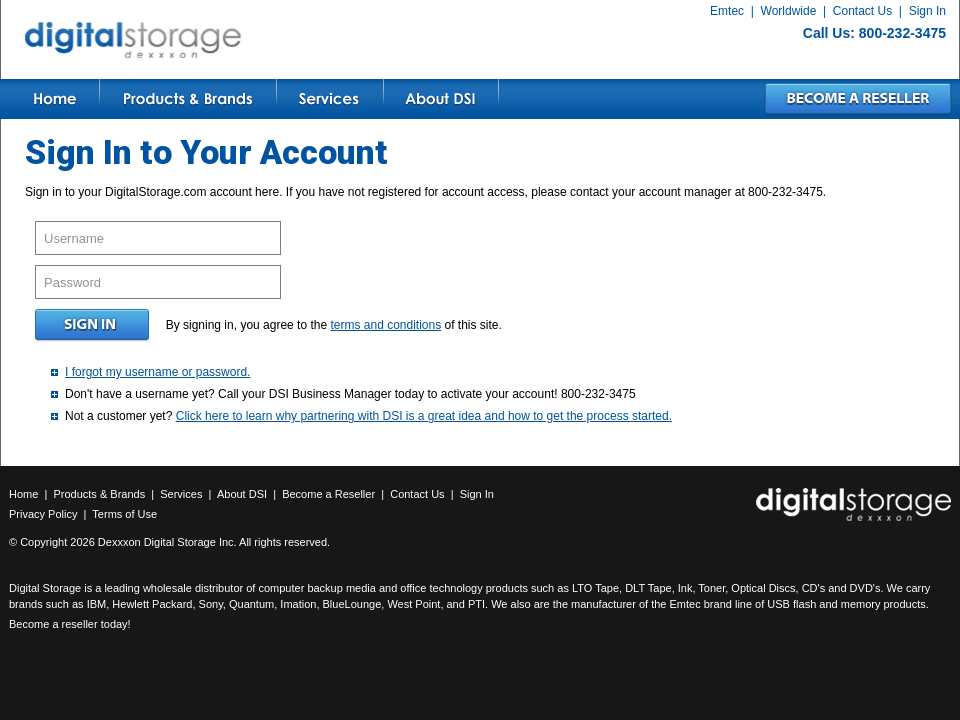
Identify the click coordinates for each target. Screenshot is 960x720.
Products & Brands (99, 494)
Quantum (251, 604)
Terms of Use (124, 514)
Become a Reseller (328, 494)
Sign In (927, 11)
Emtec (727, 11)
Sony (211, 604)
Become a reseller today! (70, 624)
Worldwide (789, 11)
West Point (413, 604)
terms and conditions (385, 325)
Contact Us (862, 11)
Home (23, 494)
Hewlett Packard (152, 604)
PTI (476, 604)
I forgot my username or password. (157, 372)
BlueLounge (352, 604)
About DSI (242, 494)
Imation (298, 604)
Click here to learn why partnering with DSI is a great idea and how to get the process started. (424, 416)
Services (181, 494)
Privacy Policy (43, 514)
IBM (97, 604)
